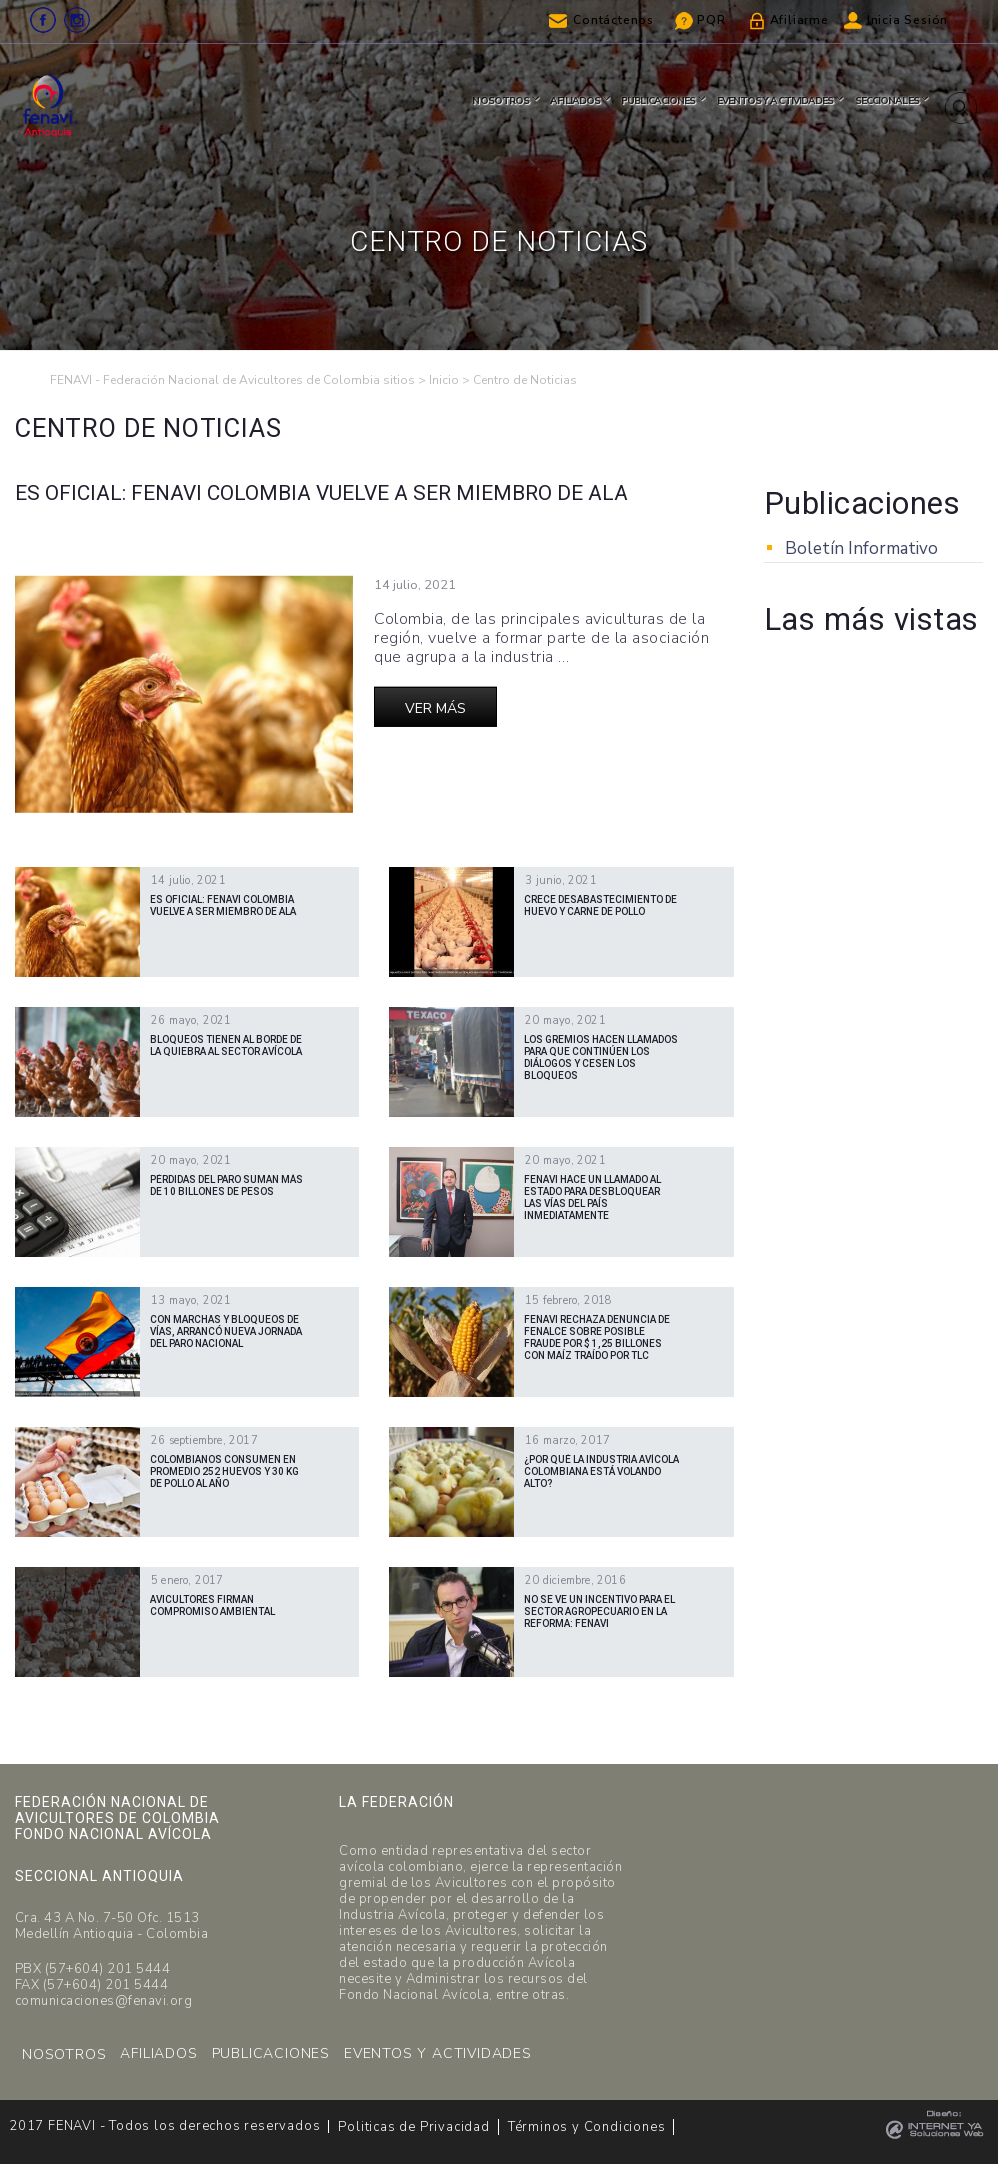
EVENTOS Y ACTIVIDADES (438, 2053)
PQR (711, 20)
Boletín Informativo (861, 548)
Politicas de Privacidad (413, 2127)
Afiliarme (799, 20)
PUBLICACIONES (271, 2053)
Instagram (77, 20)
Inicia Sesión (907, 20)
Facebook (43, 20)
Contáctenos (613, 20)
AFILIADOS (158, 2053)
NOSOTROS (64, 2054)
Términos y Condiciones (587, 2127)
